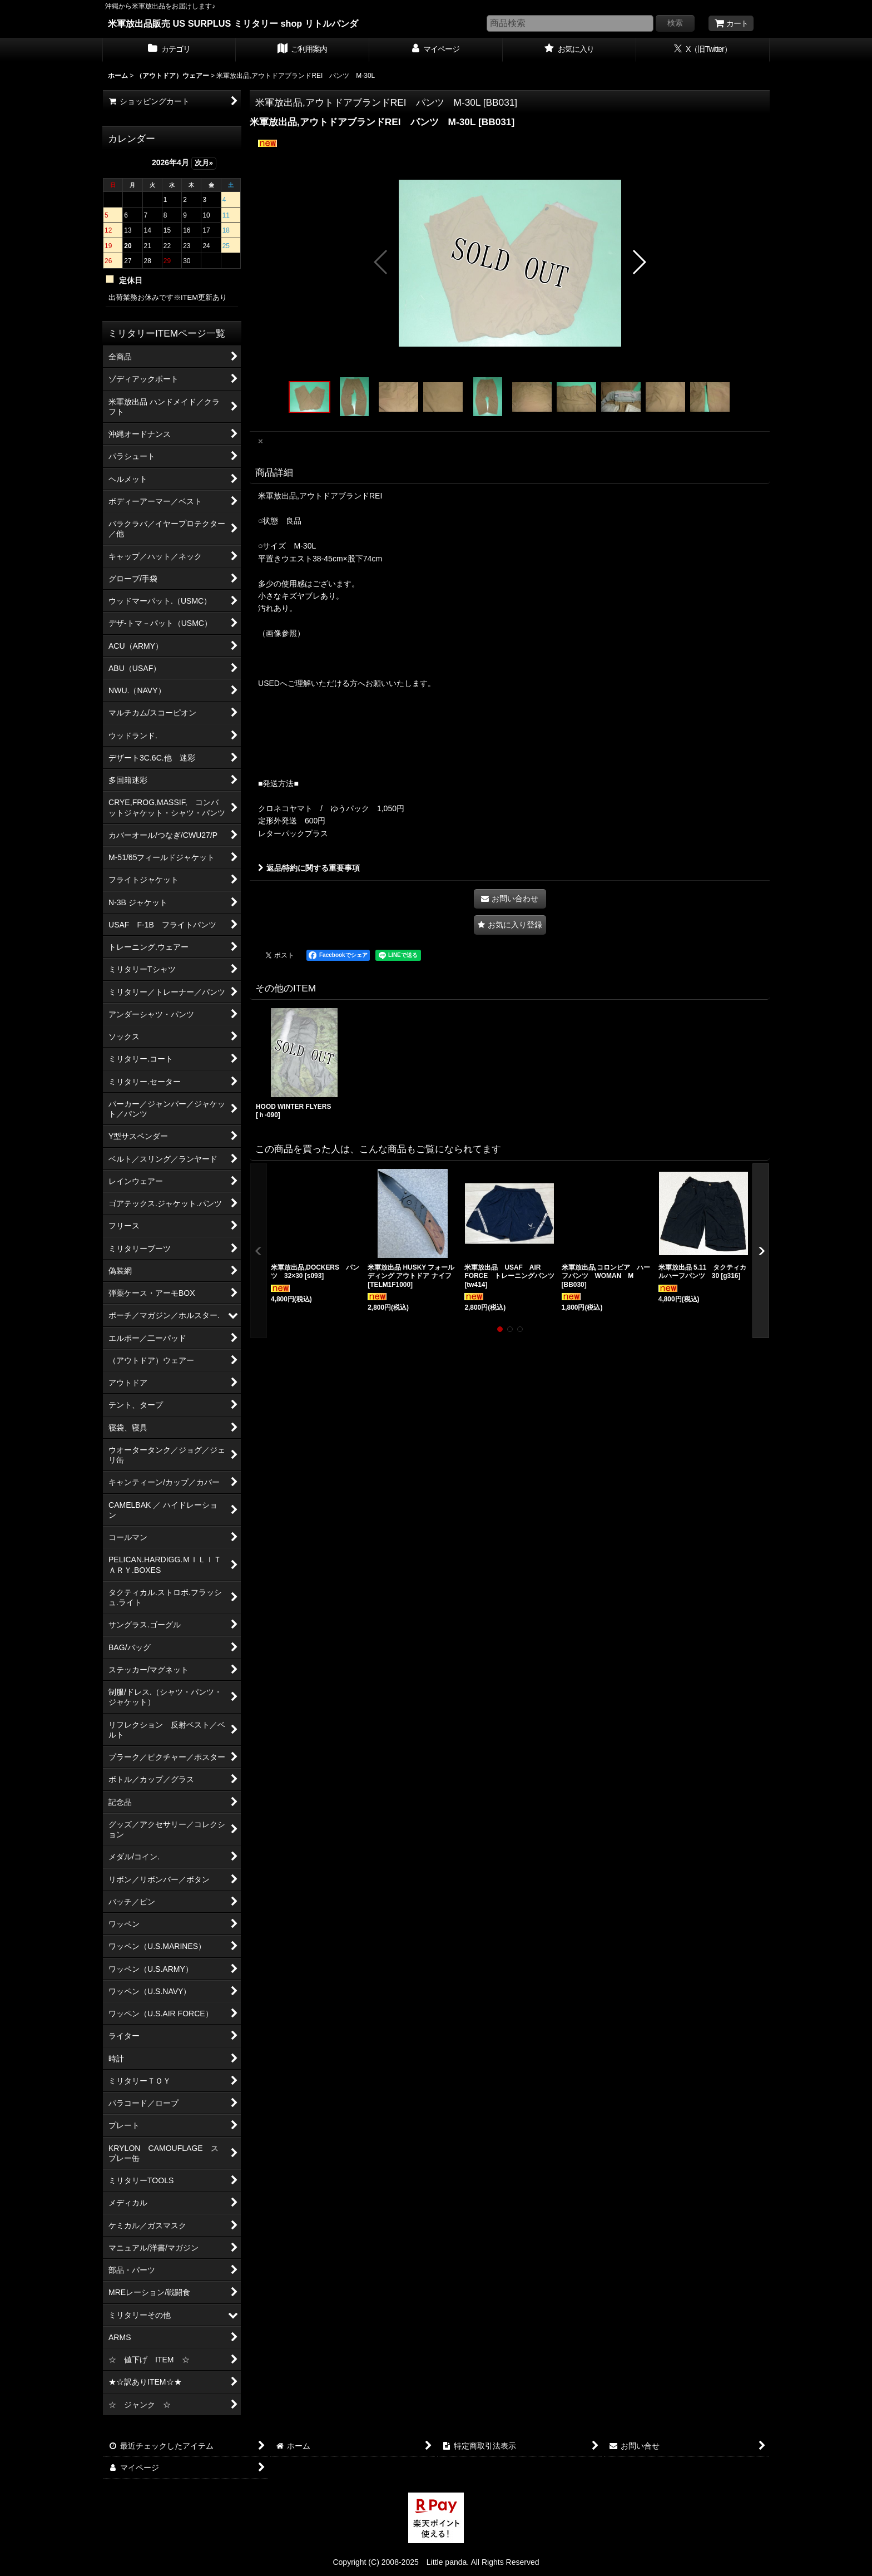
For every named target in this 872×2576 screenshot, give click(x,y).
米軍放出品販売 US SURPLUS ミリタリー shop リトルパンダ (233, 23)
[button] (381, 262)
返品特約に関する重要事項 (309, 867)
